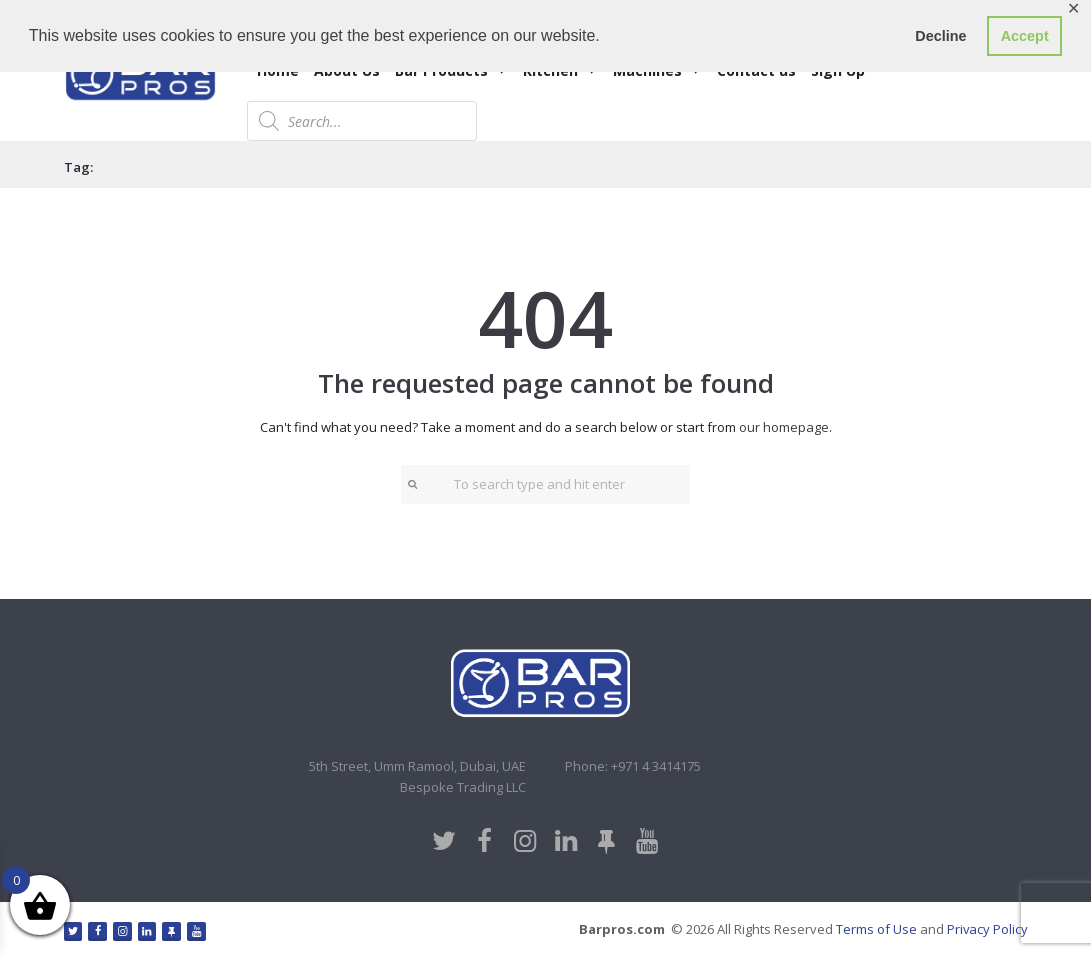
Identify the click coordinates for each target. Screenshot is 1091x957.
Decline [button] (940, 36)
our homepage (784, 427)
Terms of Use (875, 929)
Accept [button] (1025, 36)
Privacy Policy (987, 929)
